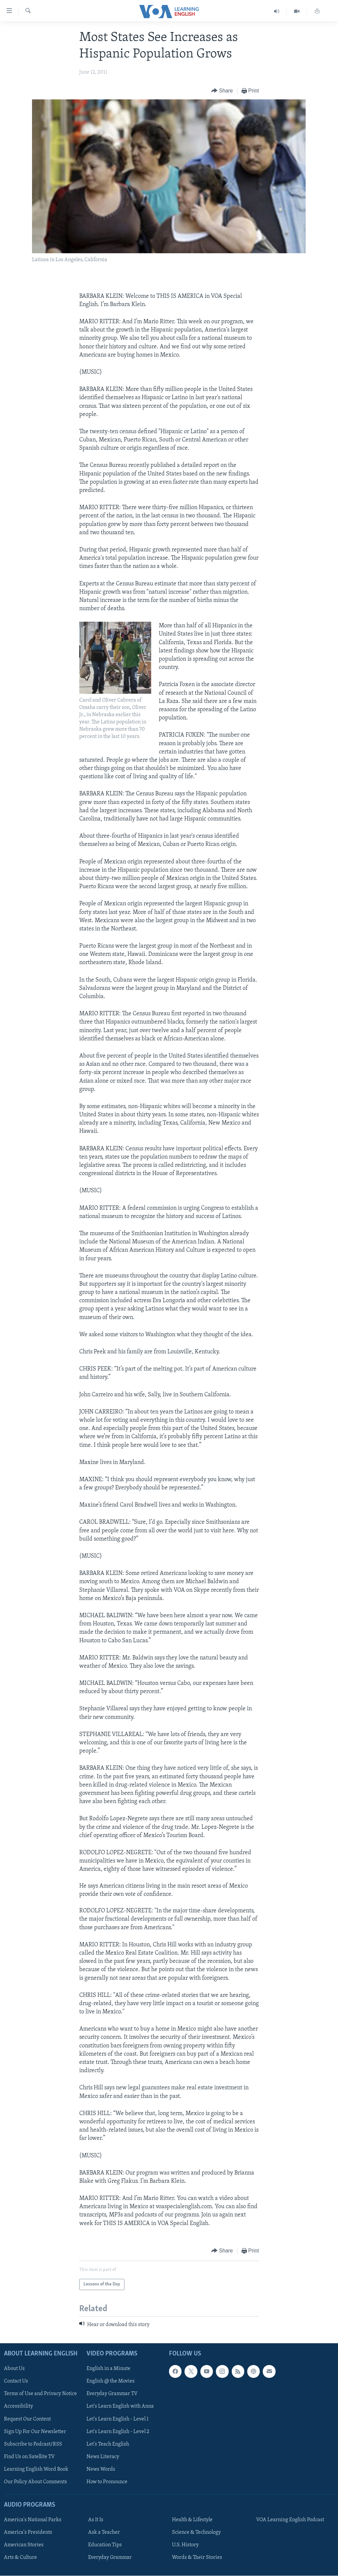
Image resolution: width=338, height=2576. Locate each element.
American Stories (24, 2545)
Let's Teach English (107, 2444)
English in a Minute (108, 2369)
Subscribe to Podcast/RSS (33, 2444)
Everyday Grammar (110, 2557)
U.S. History (185, 2545)
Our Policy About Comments (35, 2482)
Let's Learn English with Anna (120, 2406)
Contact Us (16, 2381)
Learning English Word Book (36, 2469)
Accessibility (18, 2406)
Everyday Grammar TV (112, 2394)
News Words (100, 2469)
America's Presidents (28, 2532)
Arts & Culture (20, 2557)
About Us (14, 2369)
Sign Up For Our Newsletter (35, 2431)
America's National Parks (32, 2520)
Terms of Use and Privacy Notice (40, 2394)
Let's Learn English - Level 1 (117, 2419)
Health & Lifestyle (192, 2520)
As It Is (95, 2520)
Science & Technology (196, 2532)
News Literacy (102, 2456)
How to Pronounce (106, 2482)
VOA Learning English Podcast (290, 2520)
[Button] (222, 91)
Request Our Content (27, 2419)
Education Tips (105, 2545)
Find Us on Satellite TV (29, 2456)
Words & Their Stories (197, 2557)
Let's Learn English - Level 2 (117, 2431)
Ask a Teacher (104, 2532)
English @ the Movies (110, 2381)
